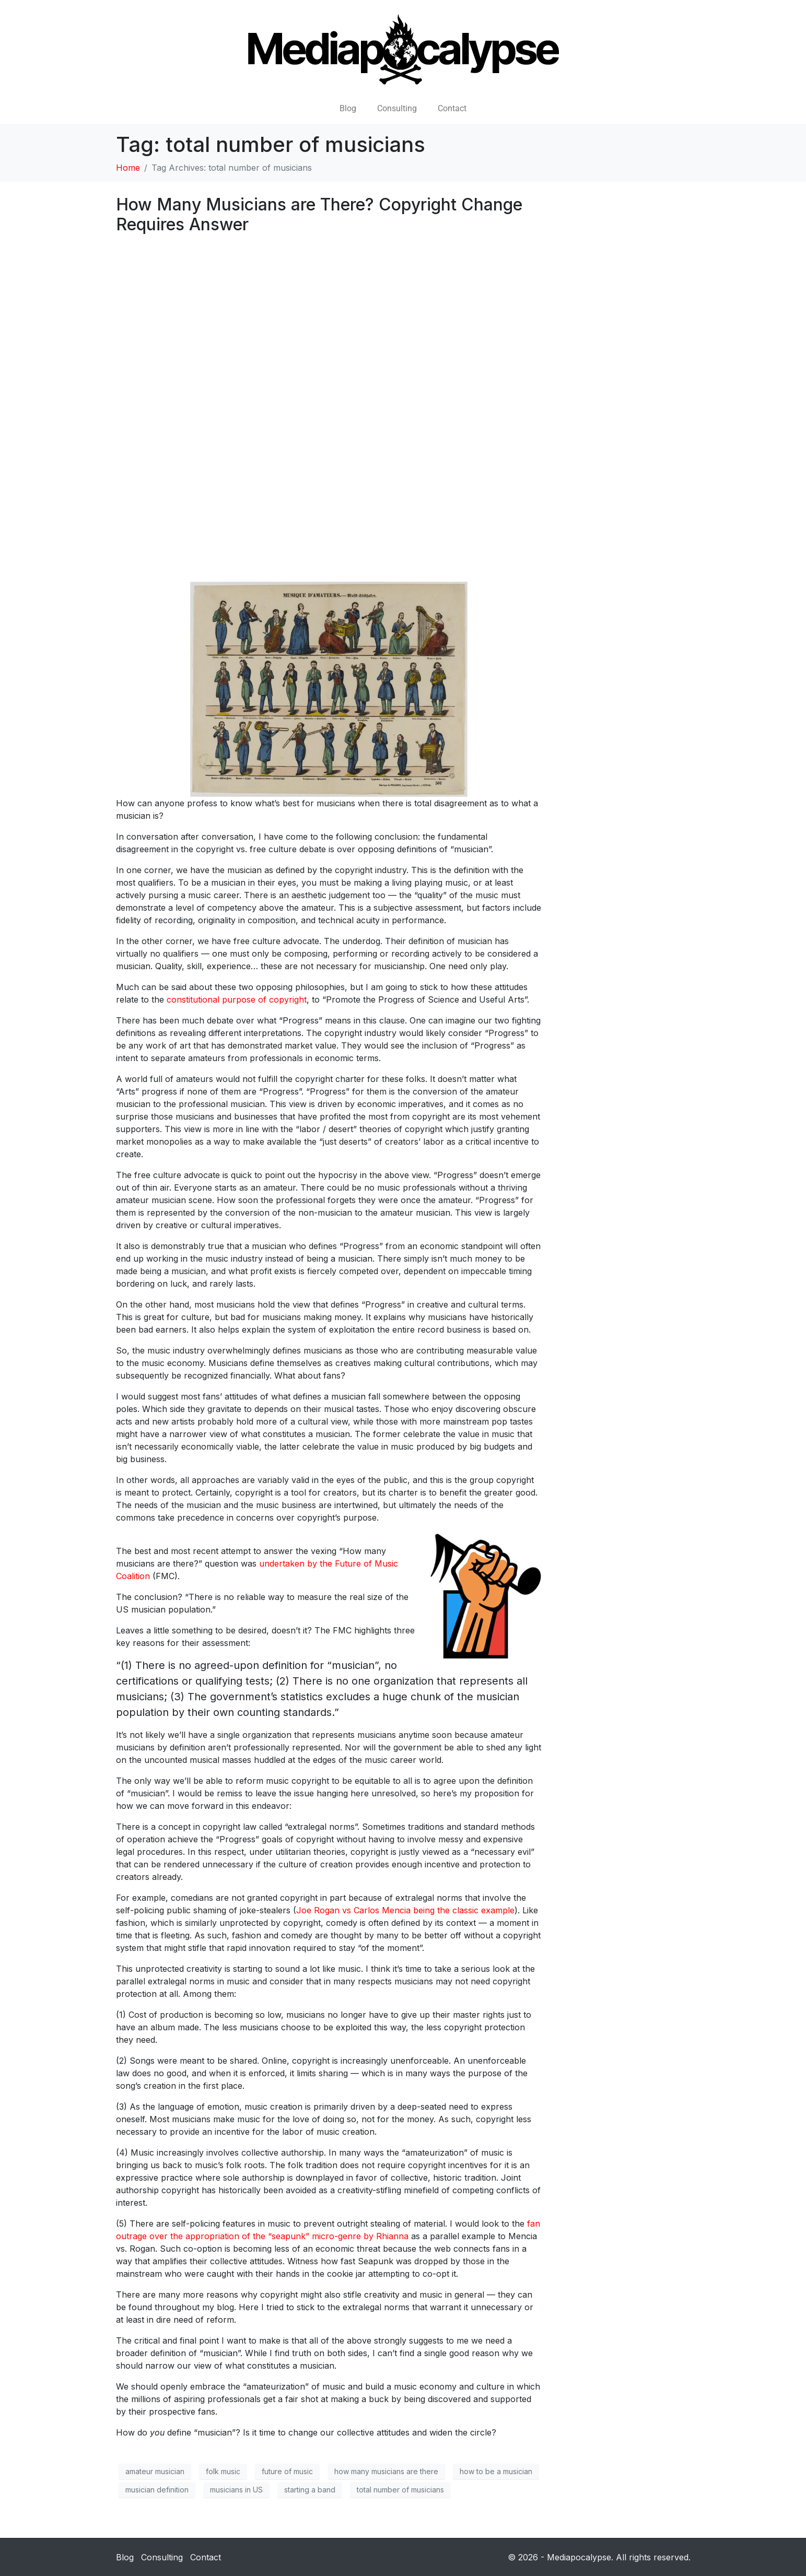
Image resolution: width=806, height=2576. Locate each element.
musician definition (157, 2489)
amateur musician (154, 2471)
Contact (452, 108)
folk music (223, 2471)
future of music (287, 2471)
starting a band (309, 2489)
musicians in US (236, 2489)
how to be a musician (496, 2471)
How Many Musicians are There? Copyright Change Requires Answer (319, 214)
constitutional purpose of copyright (237, 999)
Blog (348, 108)
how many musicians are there (386, 2471)
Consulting (397, 108)
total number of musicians (400, 2489)
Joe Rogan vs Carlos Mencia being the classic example (405, 1910)
